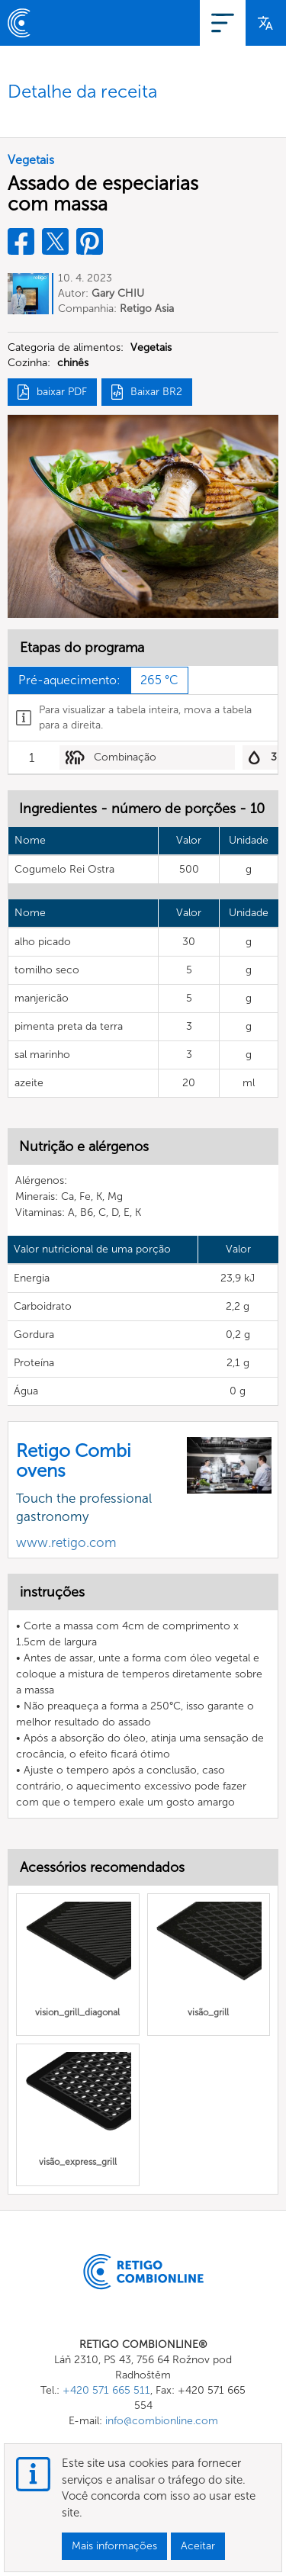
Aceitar (198, 2545)
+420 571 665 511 (106, 2390)
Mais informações (114, 2545)
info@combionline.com (161, 2420)
